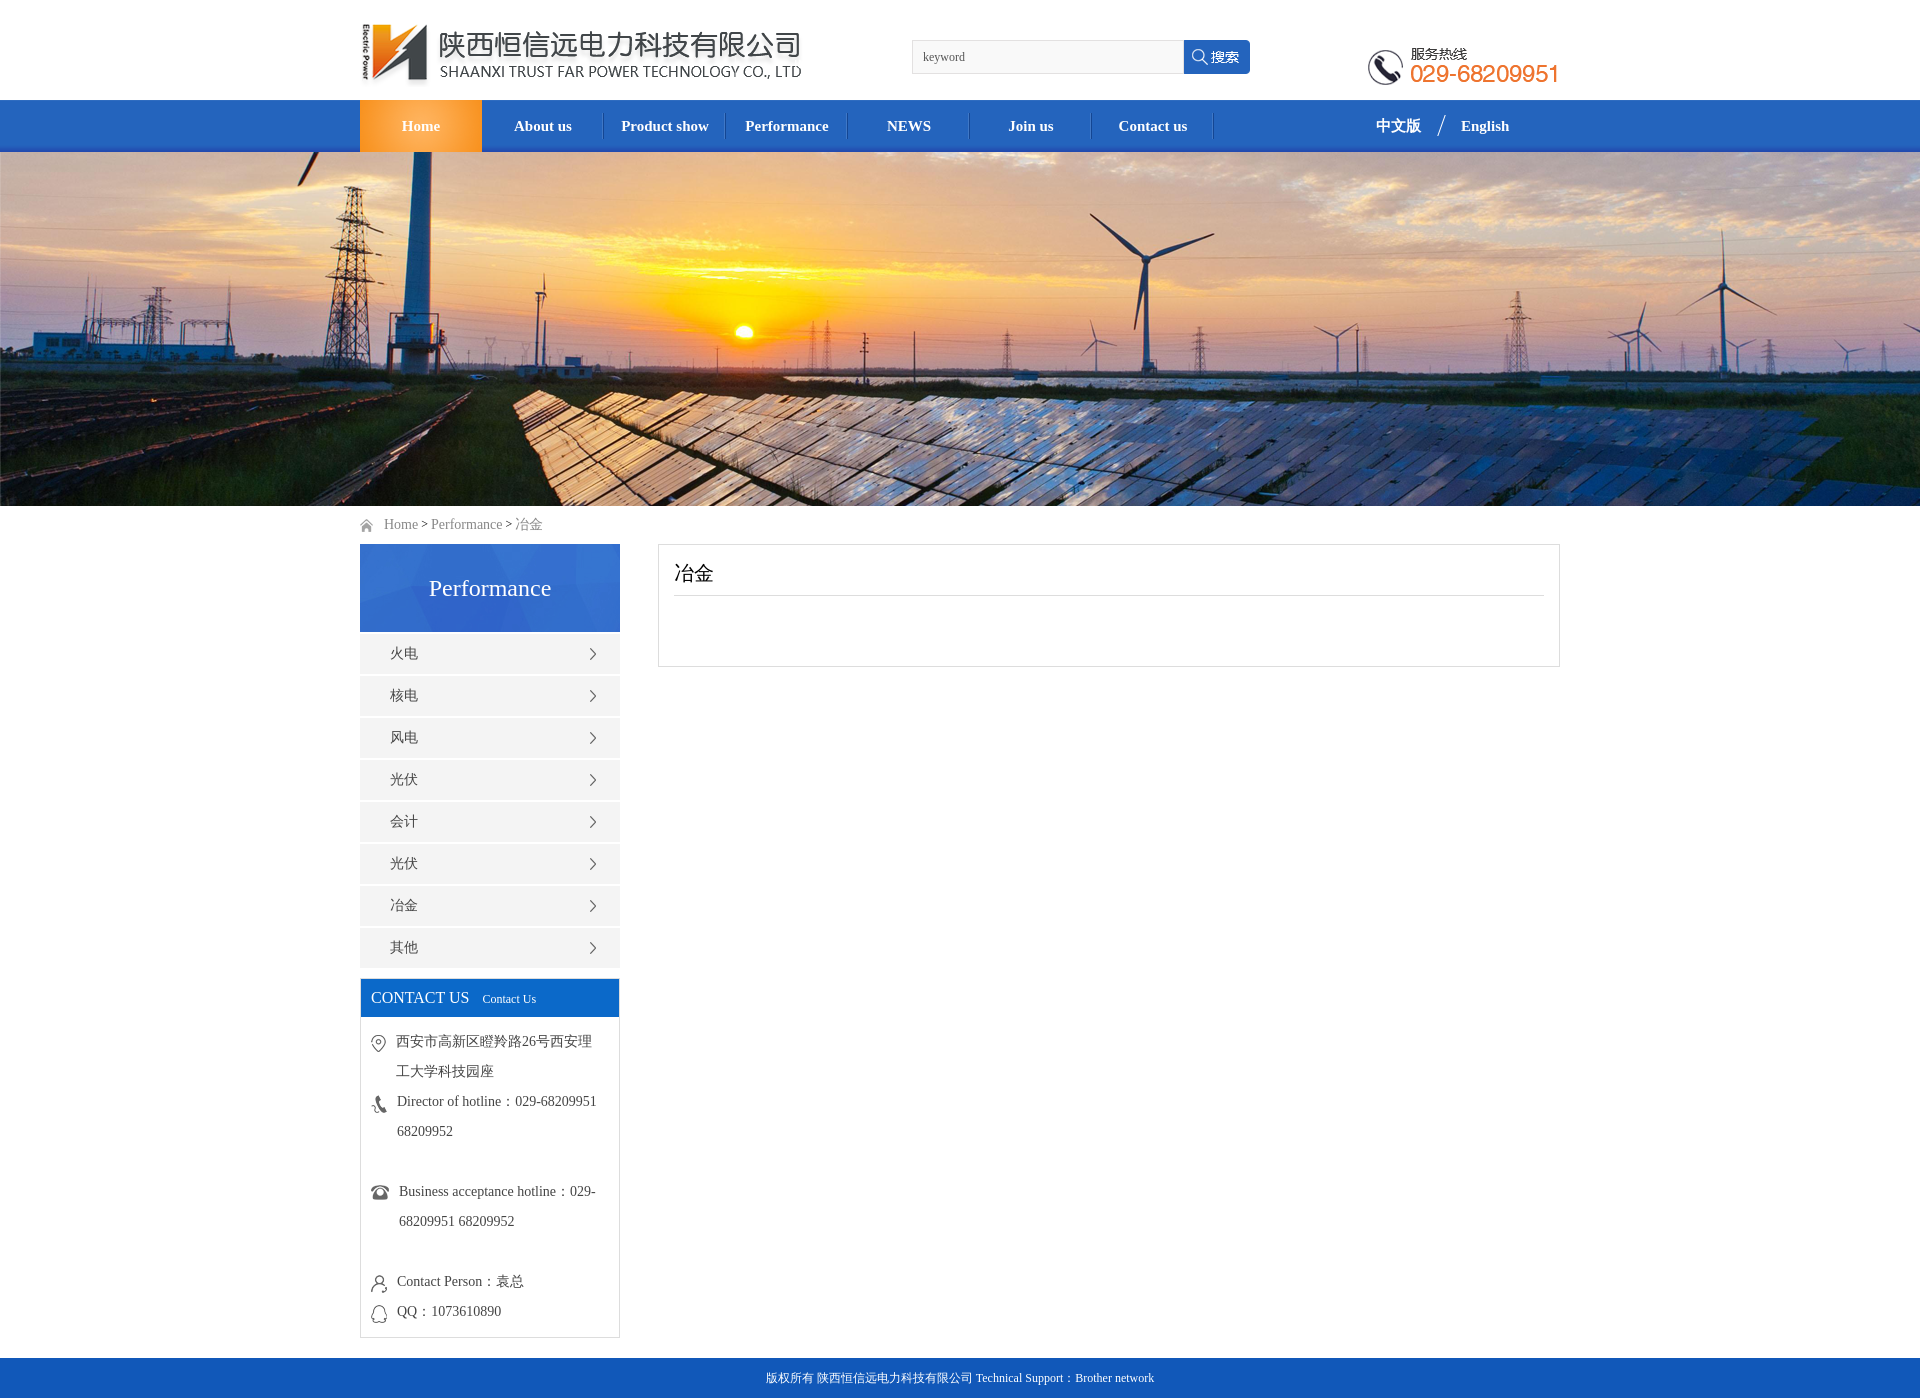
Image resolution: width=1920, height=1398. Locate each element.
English (1485, 126)
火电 (404, 653)
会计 (404, 821)
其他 (404, 947)
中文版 (1398, 126)
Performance (467, 524)
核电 (404, 695)
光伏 (404, 779)
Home (401, 524)
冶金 (529, 524)
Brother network (1114, 1378)
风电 (404, 737)
